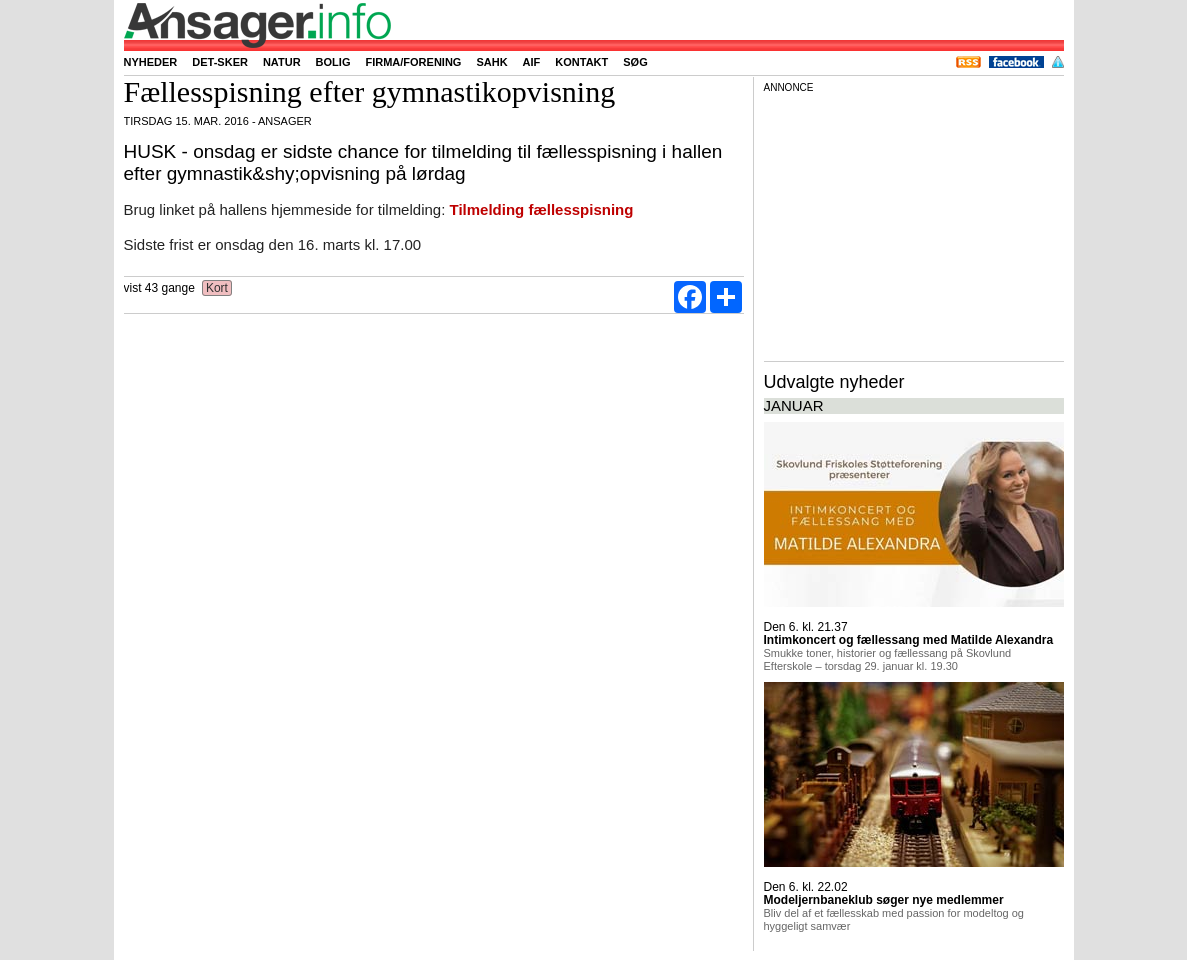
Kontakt (581, 62)
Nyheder (151, 62)
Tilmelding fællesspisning (542, 209)
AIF (532, 62)
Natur (282, 62)
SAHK (491, 62)
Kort (217, 288)
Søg (635, 62)
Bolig (333, 62)
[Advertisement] (914, 224)
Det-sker (220, 62)
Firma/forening (413, 62)
